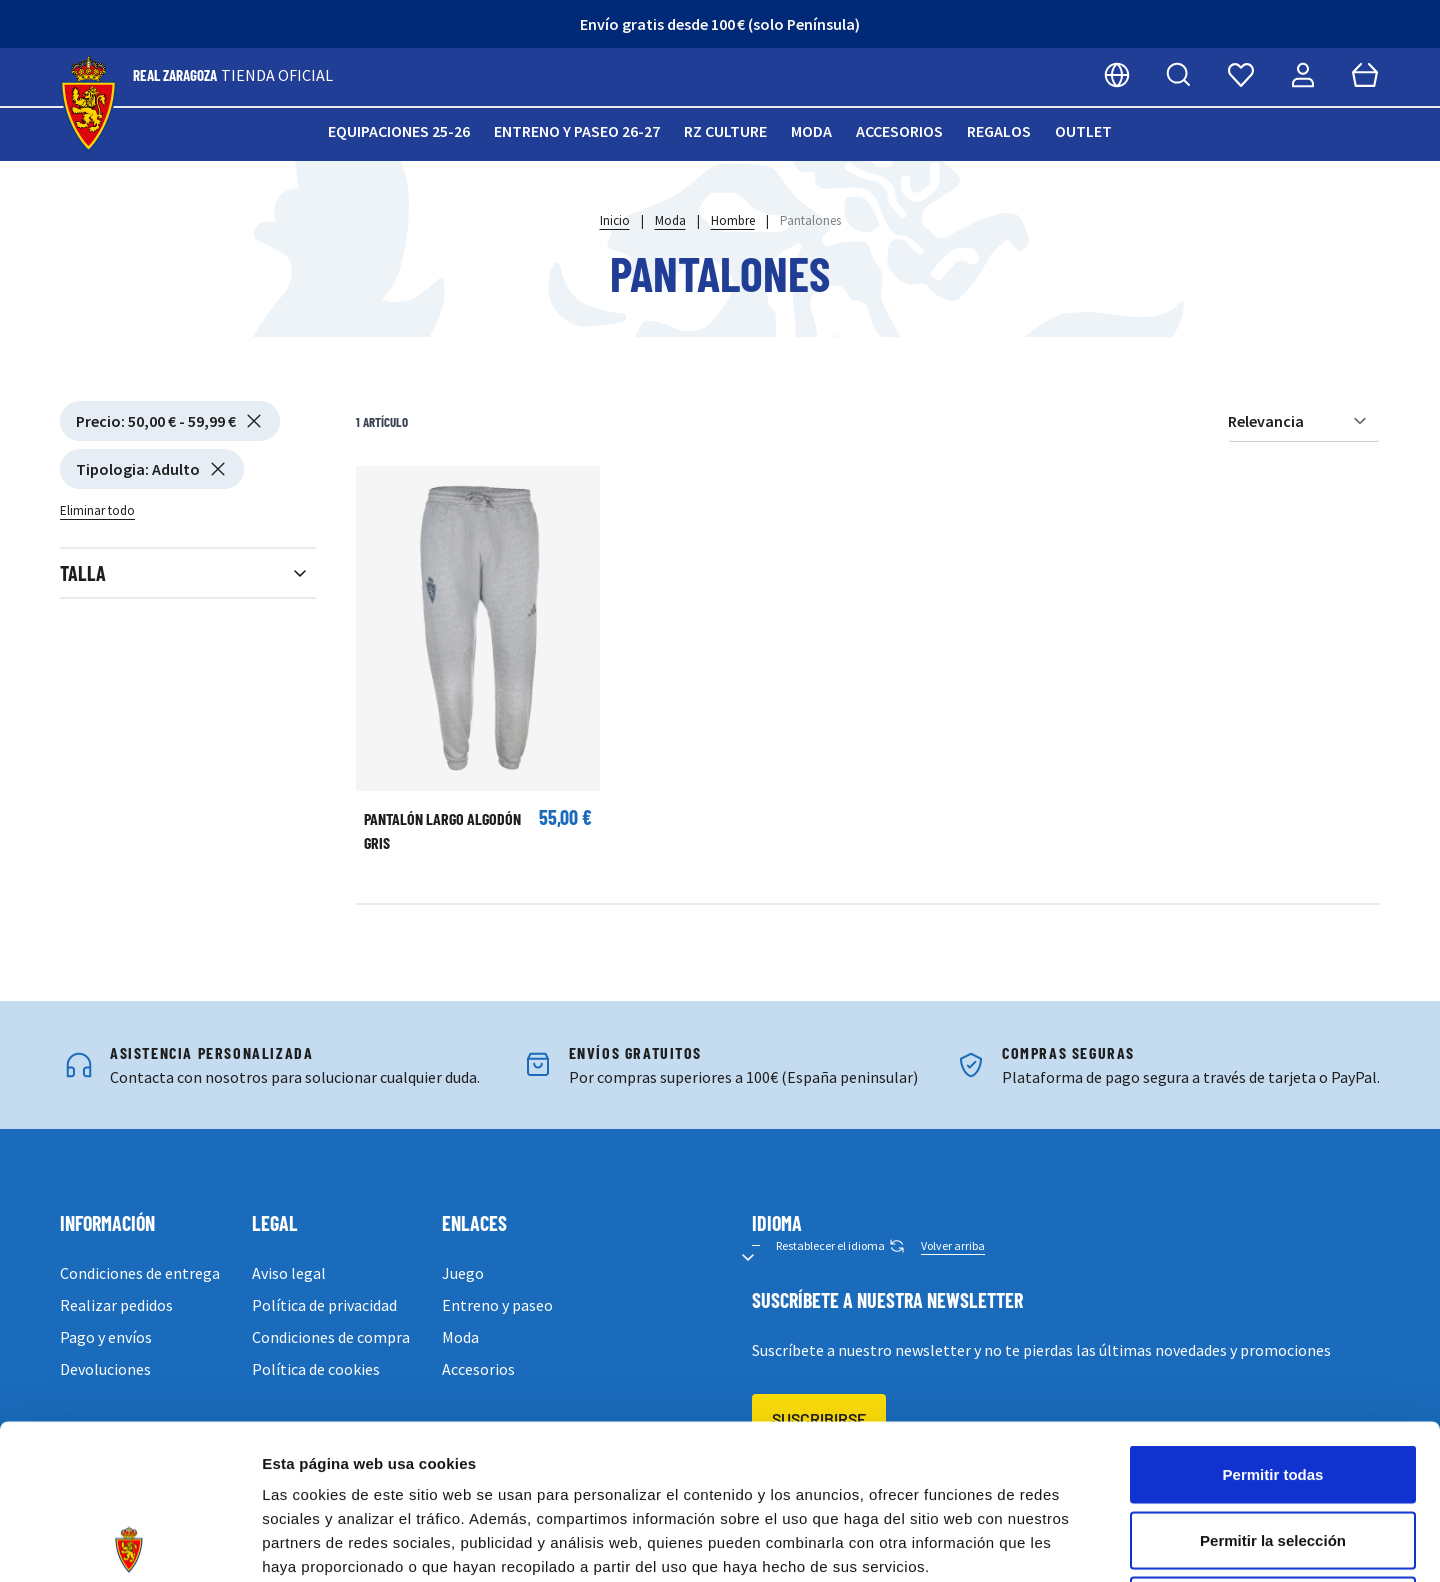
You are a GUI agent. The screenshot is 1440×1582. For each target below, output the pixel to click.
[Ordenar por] (1304, 421)
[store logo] (88, 104)
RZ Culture (725, 131)
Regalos (999, 131)
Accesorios (899, 131)
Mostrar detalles (1082, 1542)
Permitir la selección (1273, 1385)
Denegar (1273, 1450)
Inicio (615, 220)
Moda (811, 131)
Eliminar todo (97, 510)
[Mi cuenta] (1303, 75)
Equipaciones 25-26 (399, 131)
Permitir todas (1273, 1319)
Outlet (1083, 131)
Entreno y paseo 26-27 (577, 131)
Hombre (733, 220)
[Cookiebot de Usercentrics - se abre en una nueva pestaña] (129, 1543)
